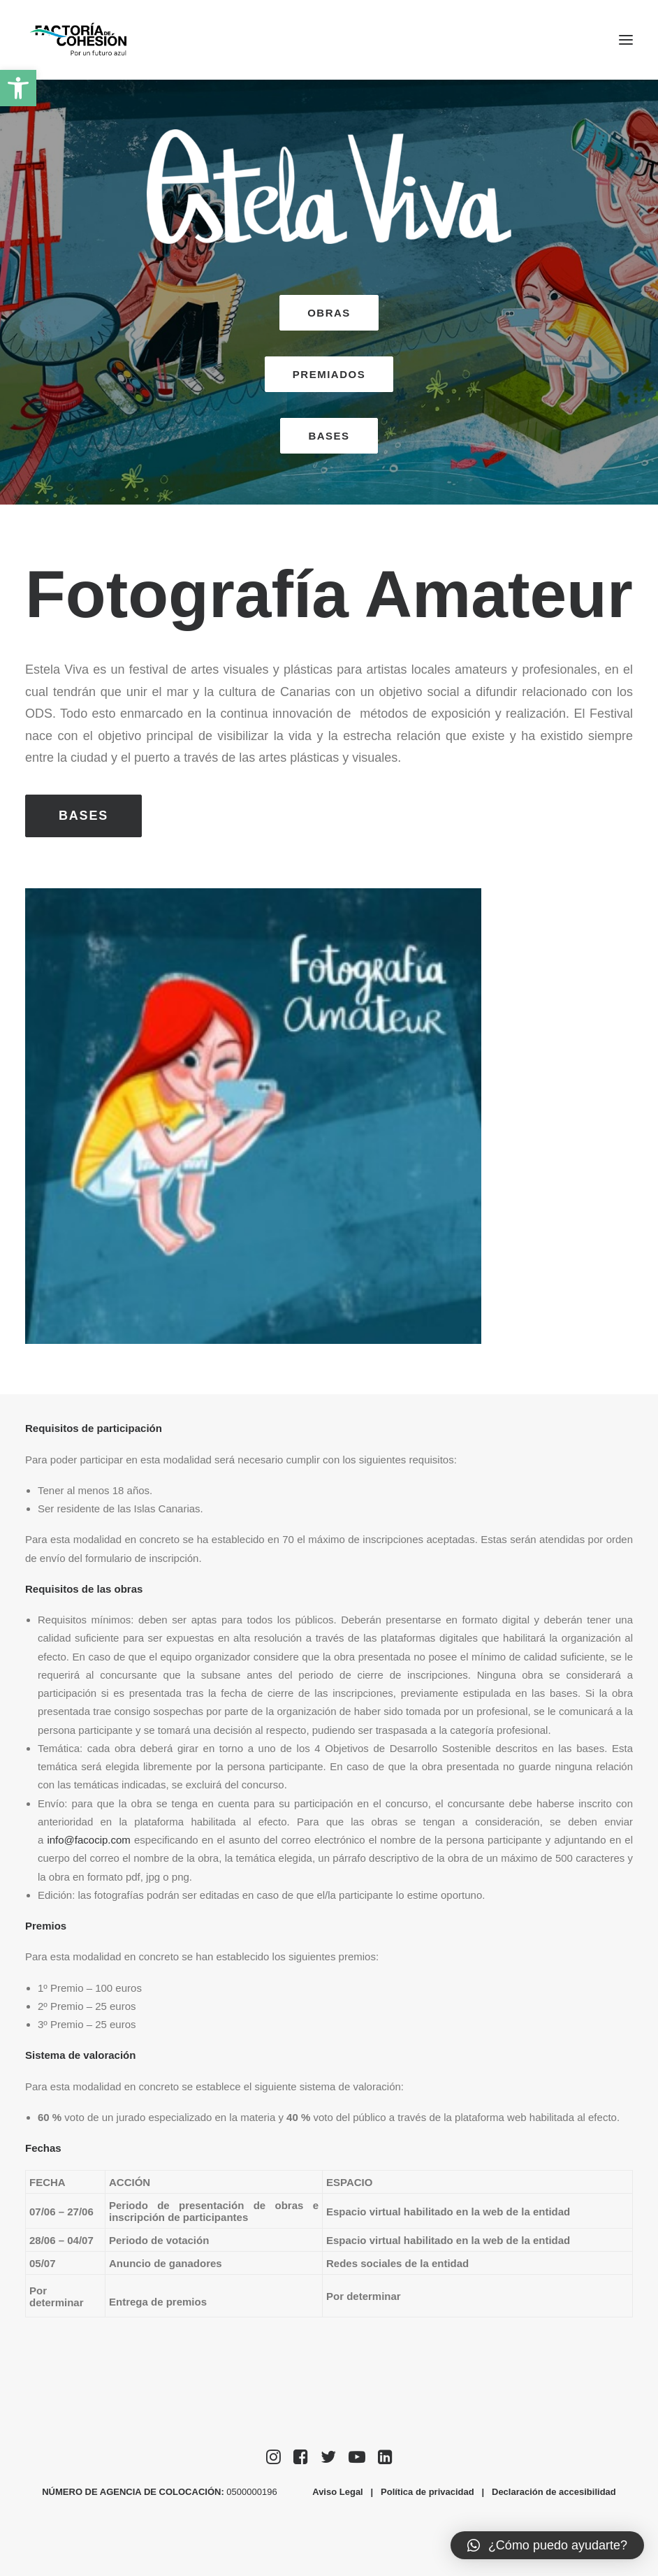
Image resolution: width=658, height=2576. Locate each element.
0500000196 (252, 2492)
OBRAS (329, 313)
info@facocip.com (88, 1840)
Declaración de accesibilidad (554, 2492)
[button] (18, 88)
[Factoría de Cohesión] (78, 40)
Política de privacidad (427, 2492)
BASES (328, 436)
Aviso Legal (337, 2492)
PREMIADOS (329, 374)
